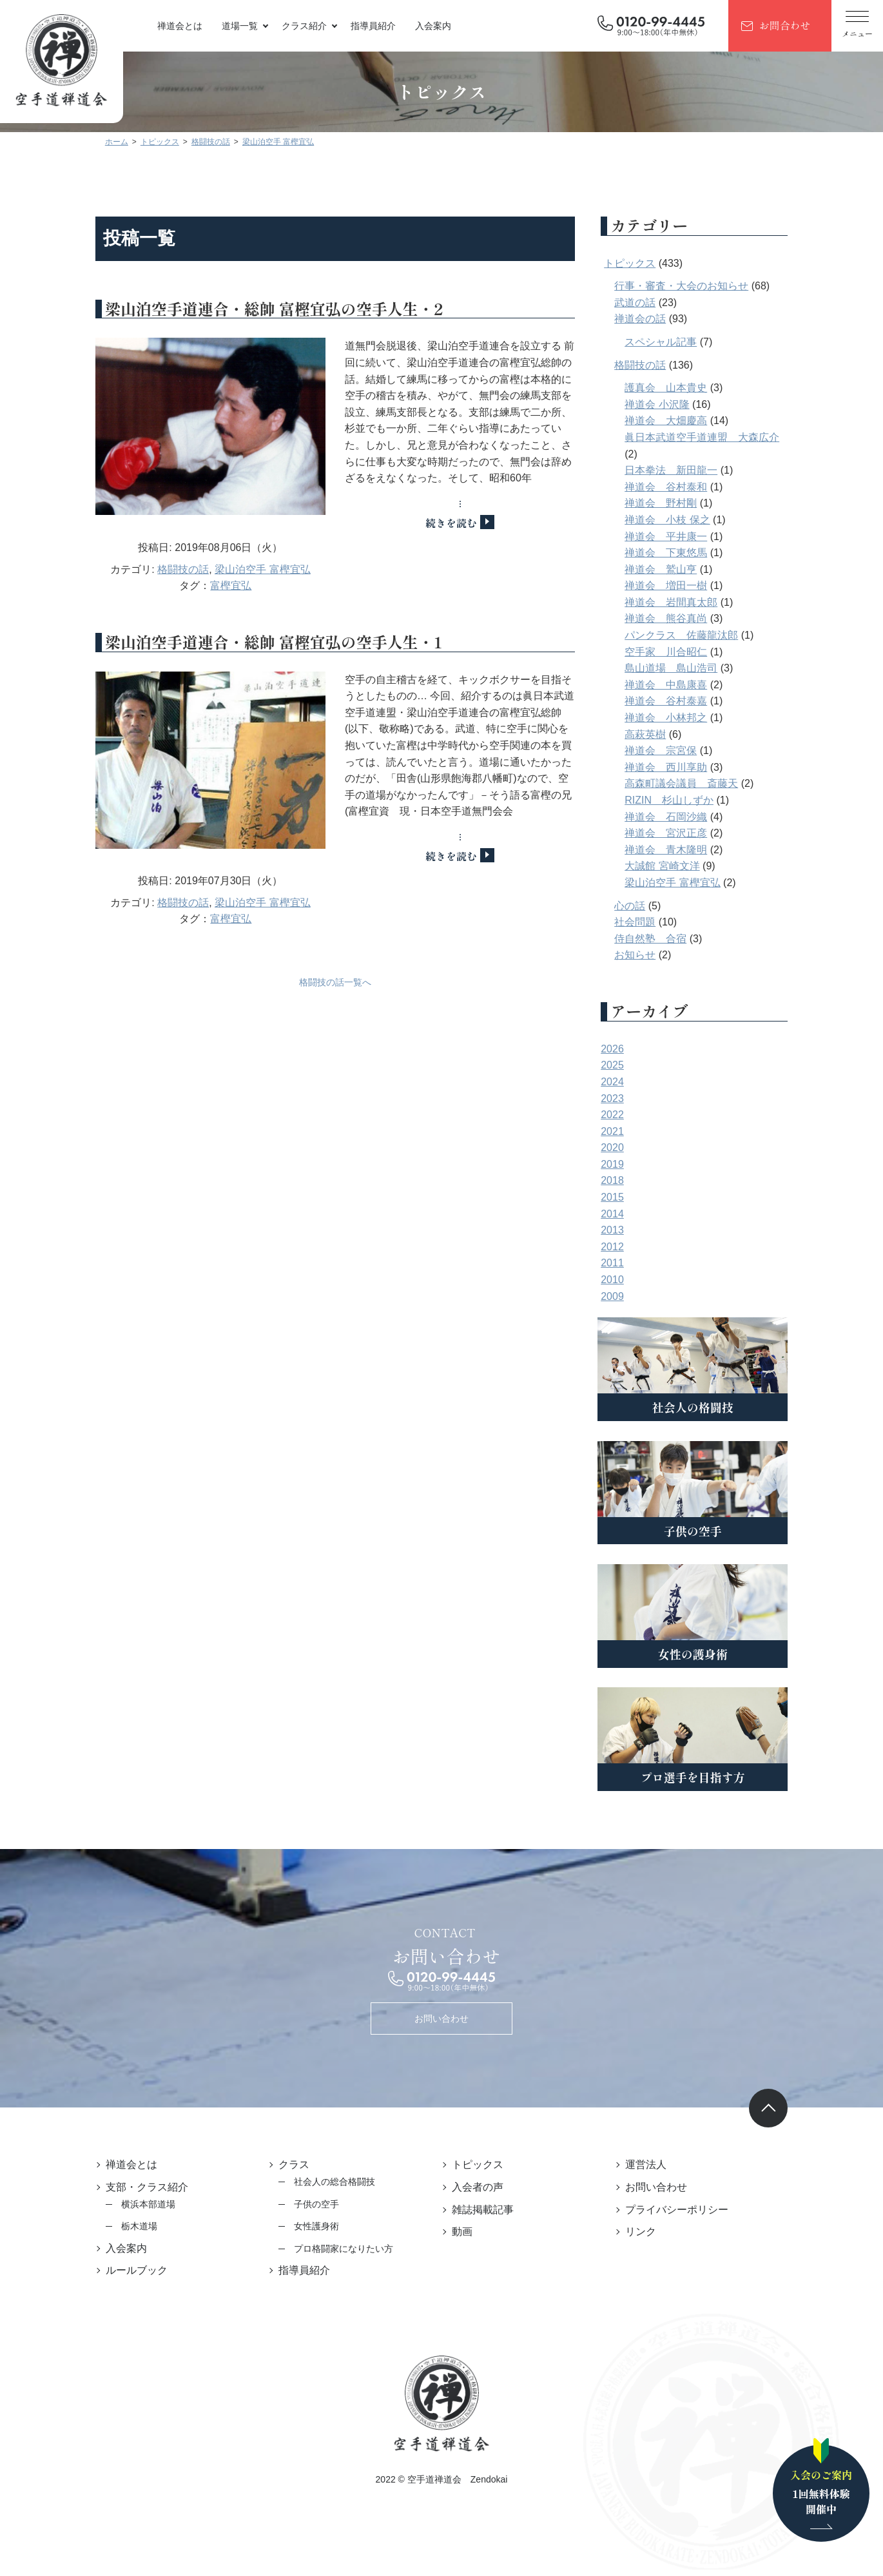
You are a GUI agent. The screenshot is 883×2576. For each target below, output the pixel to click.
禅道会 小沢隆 (678, 404)
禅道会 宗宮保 (682, 750)
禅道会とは (179, 26)
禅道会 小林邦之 (687, 717)
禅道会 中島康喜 (687, 684)
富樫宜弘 (220, 601)
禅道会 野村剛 (682, 503)
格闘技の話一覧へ (335, 1014)
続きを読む (461, 522)
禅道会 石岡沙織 (687, 816)
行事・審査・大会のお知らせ (703, 285)
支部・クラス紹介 (125, 2187)
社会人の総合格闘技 (324, 2181)
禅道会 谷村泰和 (687, 486)
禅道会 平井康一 (687, 536)
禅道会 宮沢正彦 (687, 833)
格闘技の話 (173, 585)
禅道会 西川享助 (687, 767)
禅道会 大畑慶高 (687, 420)
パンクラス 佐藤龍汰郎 (702, 635)
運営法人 (656, 2164)
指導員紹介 (373, 26)
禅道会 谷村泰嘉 (687, 700)
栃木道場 (118, 2226)
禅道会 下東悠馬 (687, 552)
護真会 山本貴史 (687, 387)
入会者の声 (477, 2187)
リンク (651, 2231)
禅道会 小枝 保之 (688, 519)
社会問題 (656, 921)
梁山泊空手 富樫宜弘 (252, 585)
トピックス (651, 263)
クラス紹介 (304, 26)
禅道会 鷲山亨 (682, 569)
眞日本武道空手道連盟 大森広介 (723, 437)
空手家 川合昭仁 (687, 651)
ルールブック (115, 2270)
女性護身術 (306, 2226)
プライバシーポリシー (687, 2209)
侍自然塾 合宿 (672, 938)
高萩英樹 (666, 734)
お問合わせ (784, 25)
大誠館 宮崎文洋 (683, 865)
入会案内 (433, 26)
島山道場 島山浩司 (692, 668)
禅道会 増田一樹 (687, 585)
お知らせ (656, 954)
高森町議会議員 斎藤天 (702, 783)
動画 (462, 2231)
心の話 (651, 905)
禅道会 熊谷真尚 (687, 618)
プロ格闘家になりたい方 (333, 2248)
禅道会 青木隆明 (687, 849)
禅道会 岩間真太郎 (692, 602)
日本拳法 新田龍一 (692, 470)
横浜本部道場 (127, 2204)
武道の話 (656, 302)
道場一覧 (240, 26)
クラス (283, 2164)
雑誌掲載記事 (483, 2209)
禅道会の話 (661, 318)
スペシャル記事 (682, 341)
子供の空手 (306, 2204)
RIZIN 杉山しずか (690, 800)
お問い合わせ (441, 2018)
